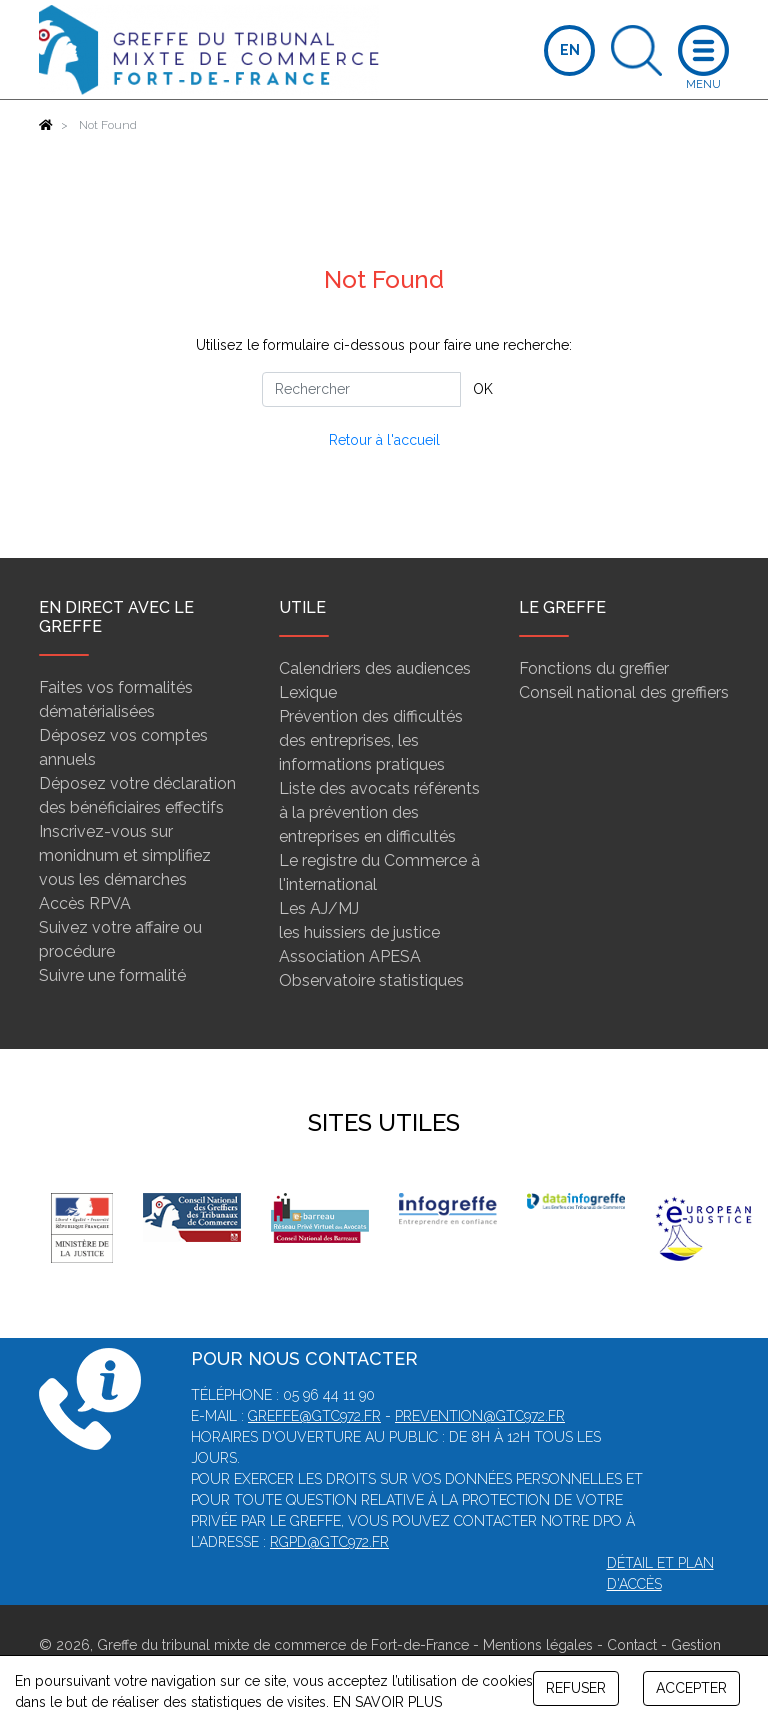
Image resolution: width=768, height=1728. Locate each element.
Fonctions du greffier (594, 668)
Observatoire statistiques (371, 980)
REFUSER (576, 1688)
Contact (632, 1645)
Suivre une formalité (112, 975)
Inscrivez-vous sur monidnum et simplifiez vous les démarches (125, 855)
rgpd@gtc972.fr (329, 1542)
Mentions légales (538, 1645)
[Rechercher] (361, 389)
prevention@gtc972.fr (480, 1416)
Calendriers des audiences (375, 668)
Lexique (308, 692)
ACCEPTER (691, 1688)
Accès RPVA (85, 903)
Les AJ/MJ (319, 908)
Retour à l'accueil (384, 440)
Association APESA (350, 956)
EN (570, 50)
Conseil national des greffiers (624, 692)
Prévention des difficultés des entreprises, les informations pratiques (371, 740)
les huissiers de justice (359, 932)
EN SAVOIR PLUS (387, 1702)
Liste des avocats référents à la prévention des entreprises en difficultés (379, 812)
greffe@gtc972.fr (314, 1416)
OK (483, 389)
